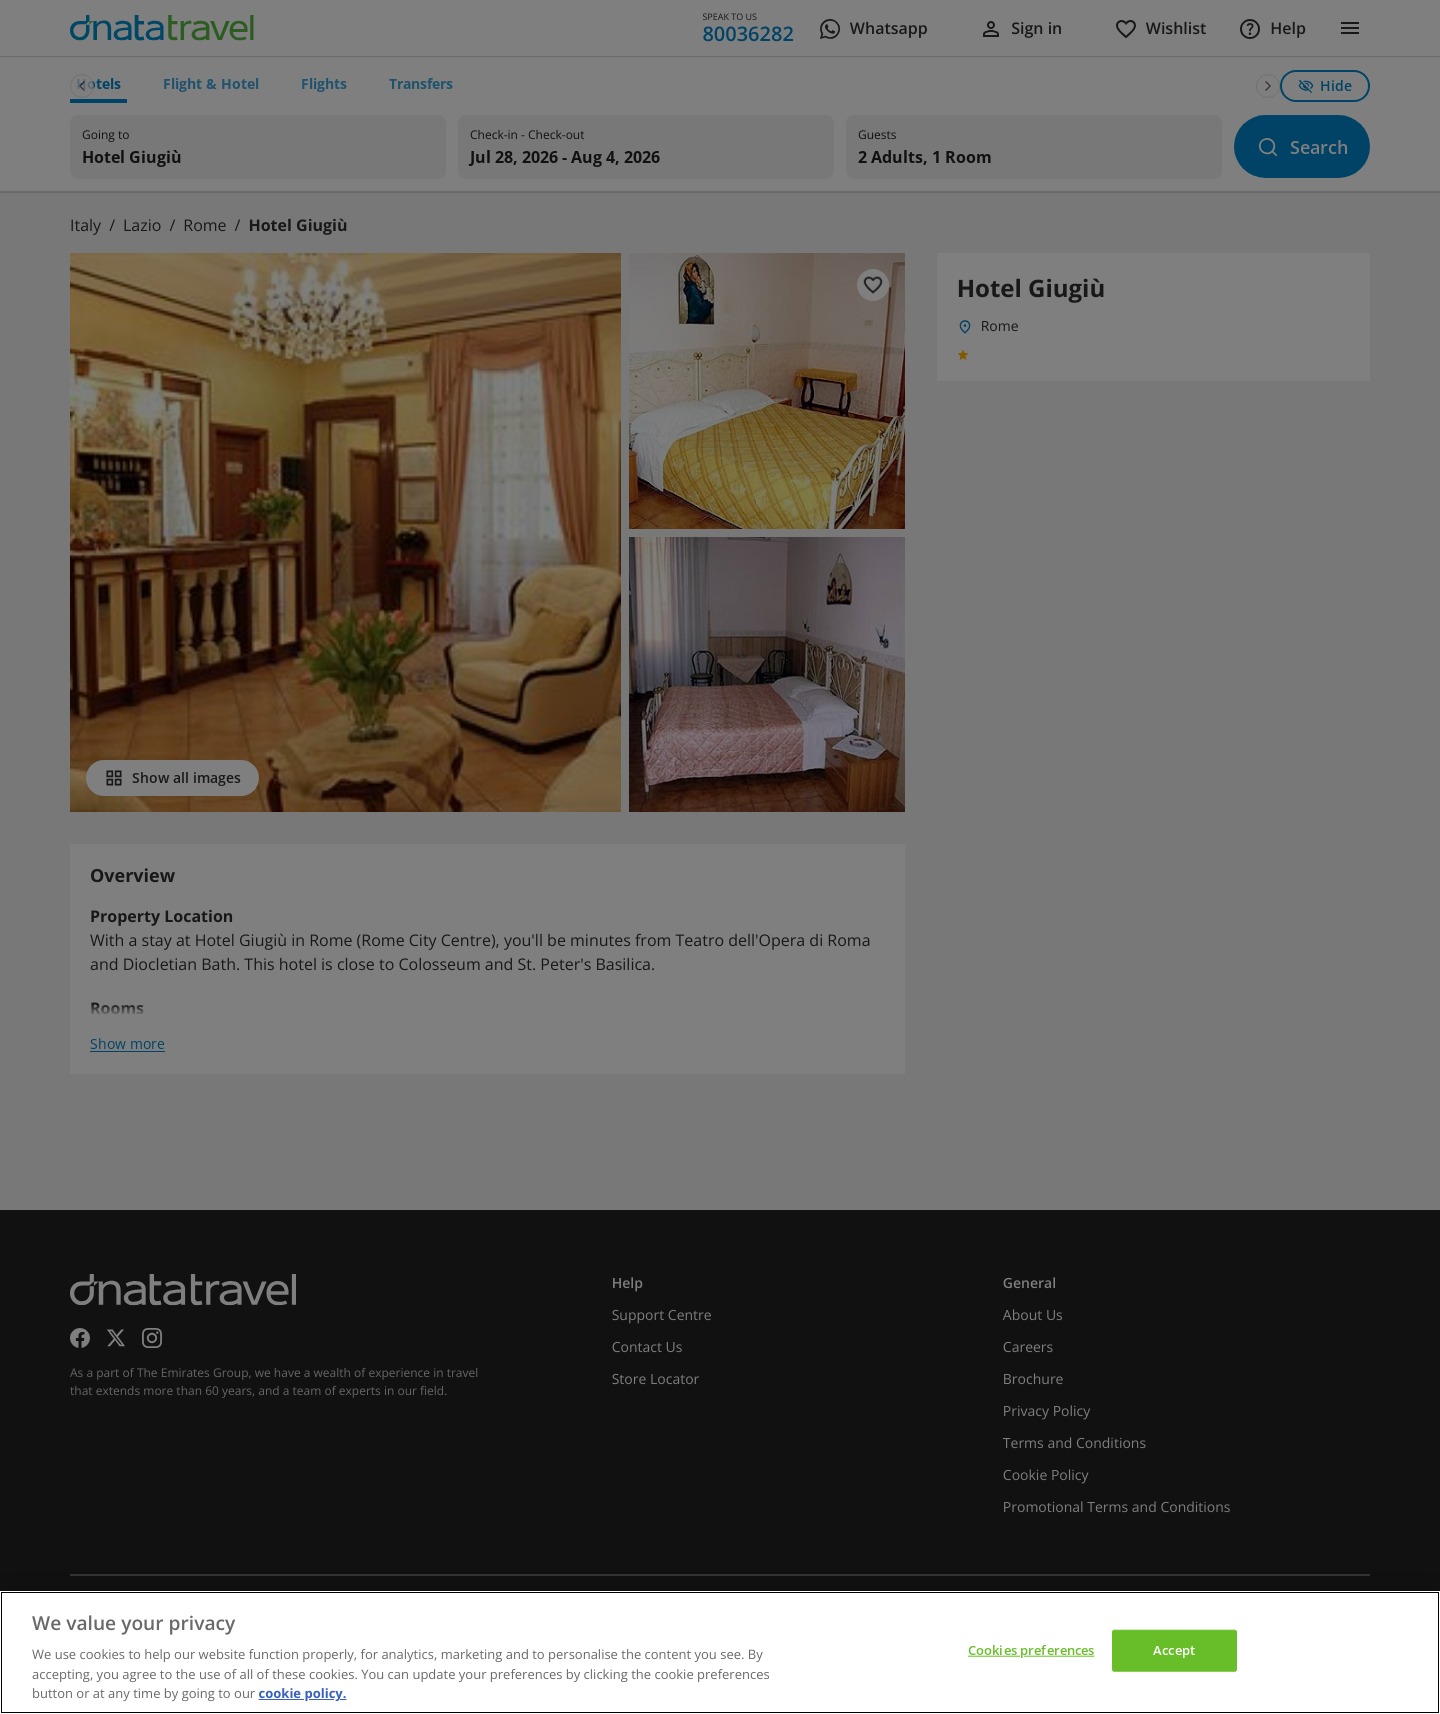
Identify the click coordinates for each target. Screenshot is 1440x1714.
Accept (1174, 1650)
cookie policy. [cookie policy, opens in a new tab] (303, 1693)
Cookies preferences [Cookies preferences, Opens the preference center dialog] (1031, 1650)
